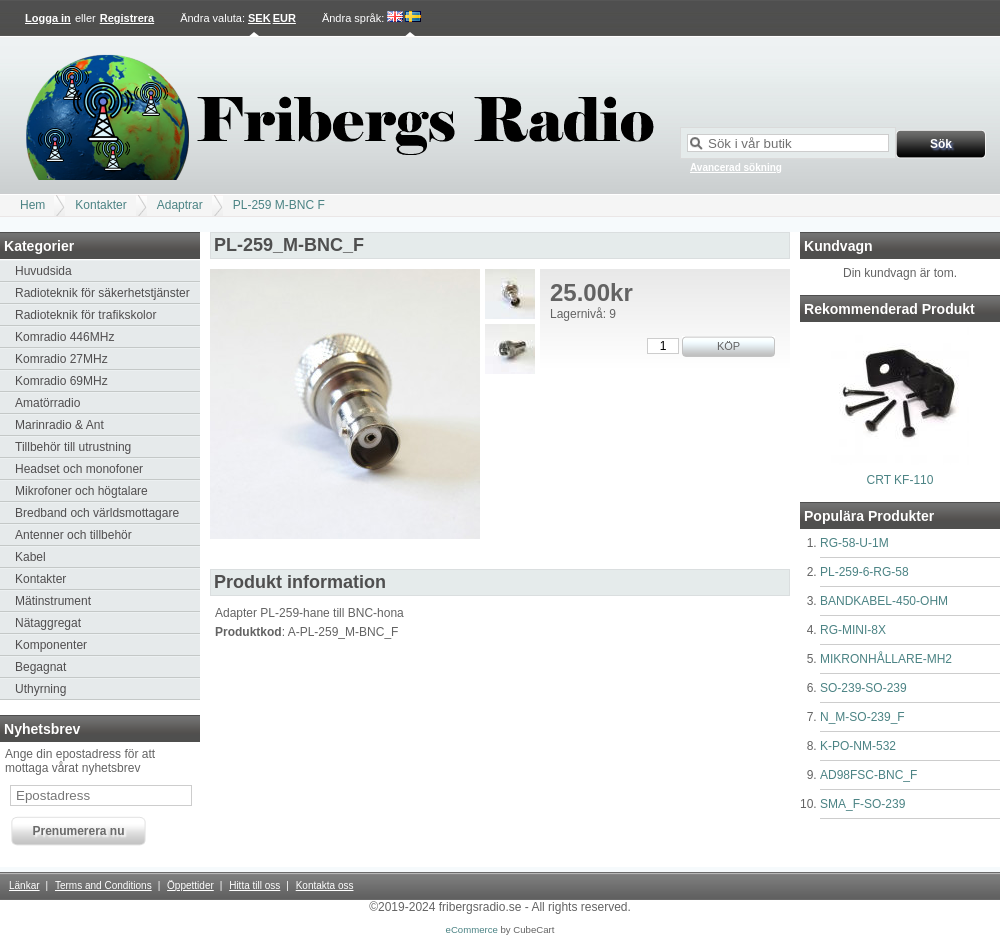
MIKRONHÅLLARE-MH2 (886, 659)
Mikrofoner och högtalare (81, 491)
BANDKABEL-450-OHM (884, 601)
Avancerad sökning (736, 167)
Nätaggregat (48, 623)
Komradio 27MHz (61, 359)
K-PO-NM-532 (858, 746)
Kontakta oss (325, 885)
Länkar (24, 885)
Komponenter (51, 645)
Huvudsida (43, 271)
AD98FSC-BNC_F (868, 775)
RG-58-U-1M (854, 543)
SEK (259, 18)
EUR (284, 18)
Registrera (127, 18)
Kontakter (100, 205)
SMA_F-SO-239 (862, 804)
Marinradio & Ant (59, 425)
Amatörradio (47, 403)
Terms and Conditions (103, 885)
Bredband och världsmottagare (97, 513)
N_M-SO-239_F (862, 717)
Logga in (48, 18)
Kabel (30, 557)
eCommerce (472, 929)
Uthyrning (40, 689)
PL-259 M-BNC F (279, 205)
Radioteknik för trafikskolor (85, 315)
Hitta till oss (254, 885)
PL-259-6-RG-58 (864, 572)
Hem (32, 205)
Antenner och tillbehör (73, 535)
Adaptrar (180, 205)
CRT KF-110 (900, 480)
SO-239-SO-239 (863, 688)
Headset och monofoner (79, 469)
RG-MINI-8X (853, 630)
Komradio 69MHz (61, 381)
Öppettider (190, 885)
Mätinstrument (53, 601)
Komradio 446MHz (64, 337)
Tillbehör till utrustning (73, 447)
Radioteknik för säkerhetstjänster (102, 293)
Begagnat (40, 667)
